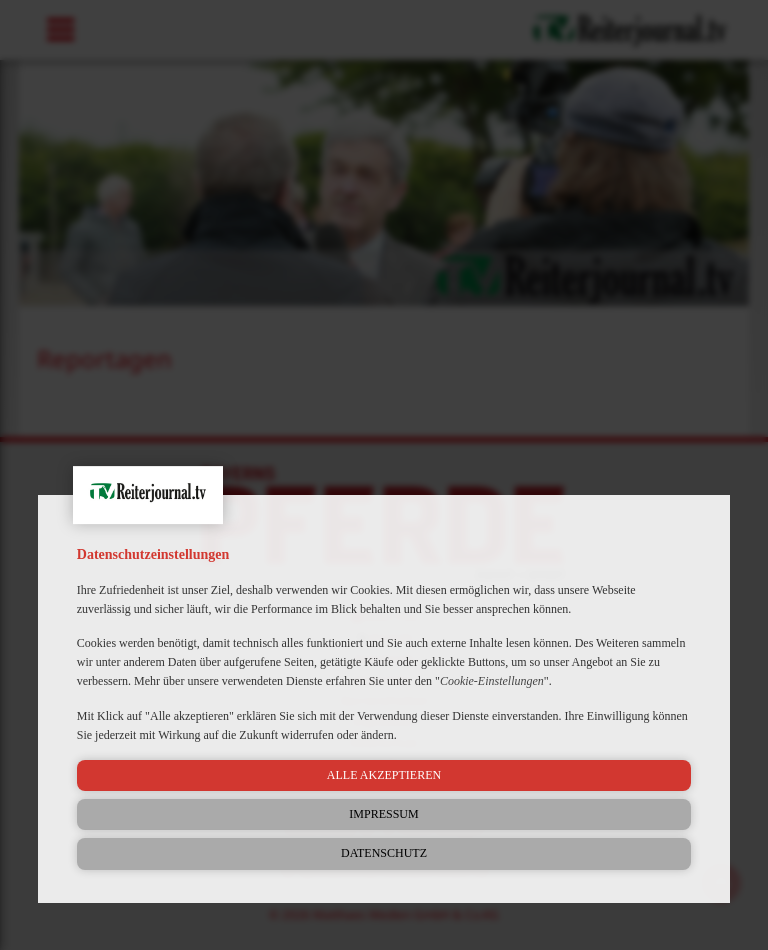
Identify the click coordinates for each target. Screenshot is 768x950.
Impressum (383, 814)
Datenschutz (384, 853)
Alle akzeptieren (384, 775)
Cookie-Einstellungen (492, 681)
